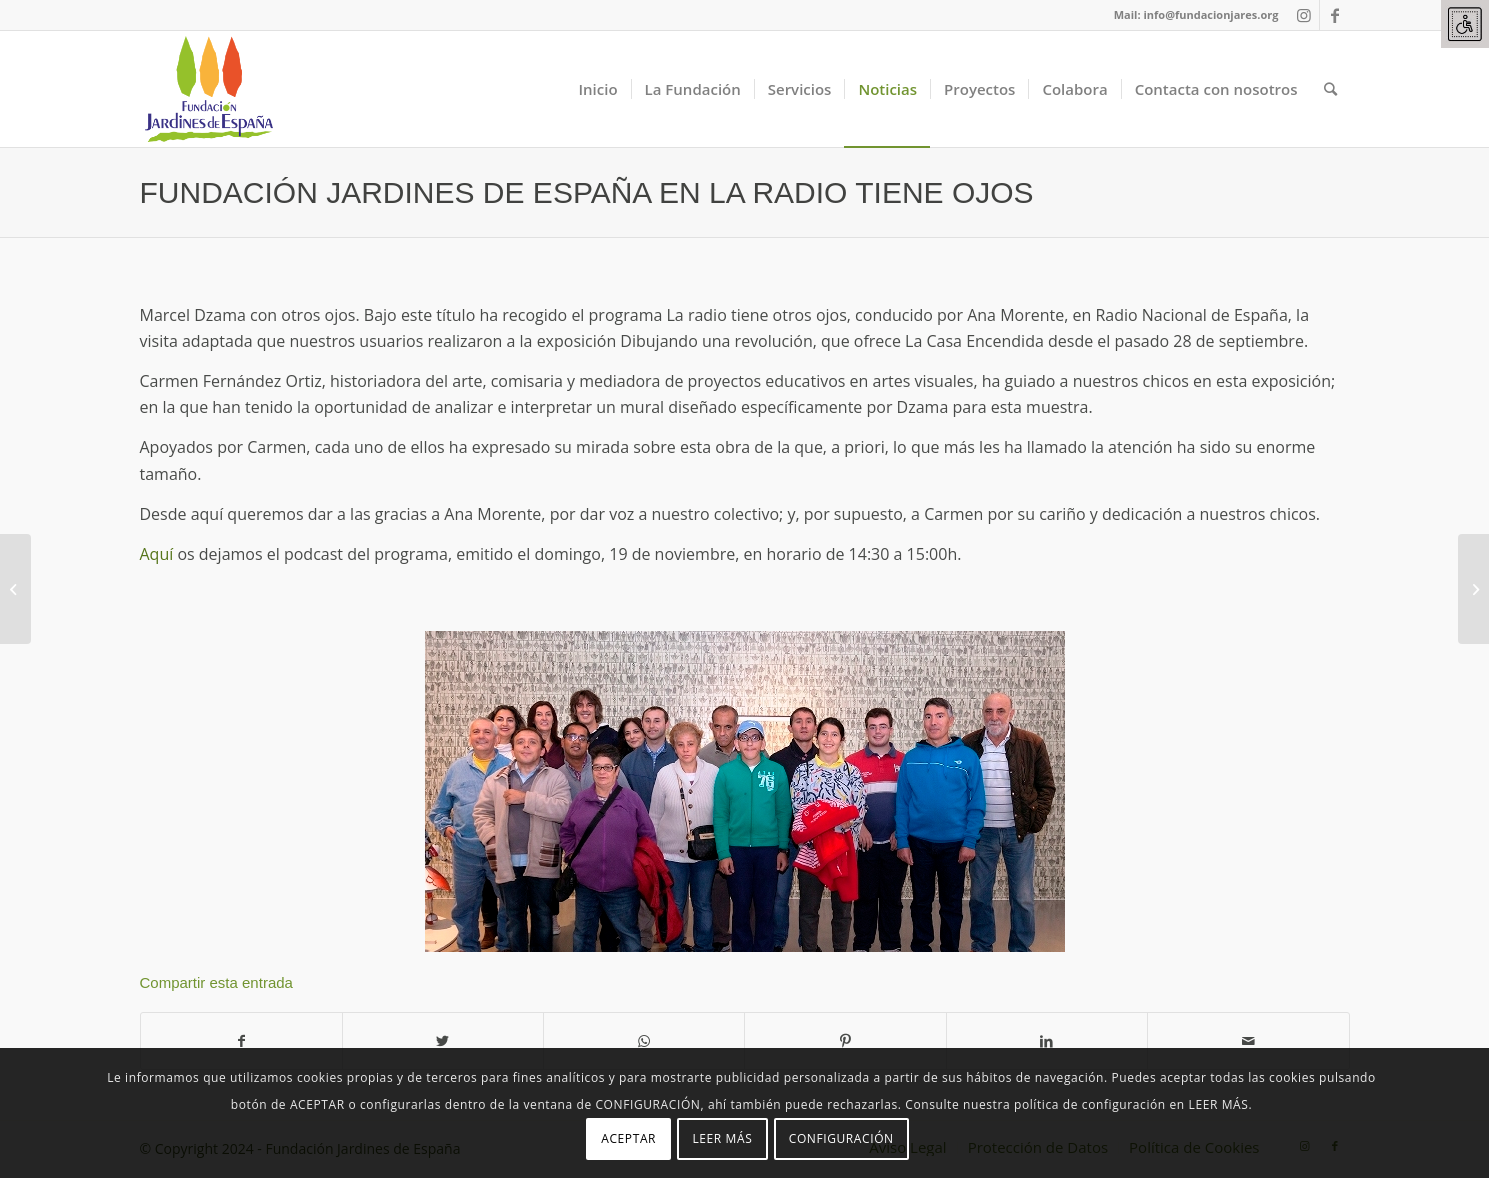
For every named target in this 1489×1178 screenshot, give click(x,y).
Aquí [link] (157, 554)
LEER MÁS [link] (722, 1138)
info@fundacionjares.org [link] (1210, 14)
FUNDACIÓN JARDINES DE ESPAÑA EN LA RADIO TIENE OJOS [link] (587, 192)
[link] (1465, 24)
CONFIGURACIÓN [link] (841, 1138)
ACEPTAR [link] (628, 1138)
